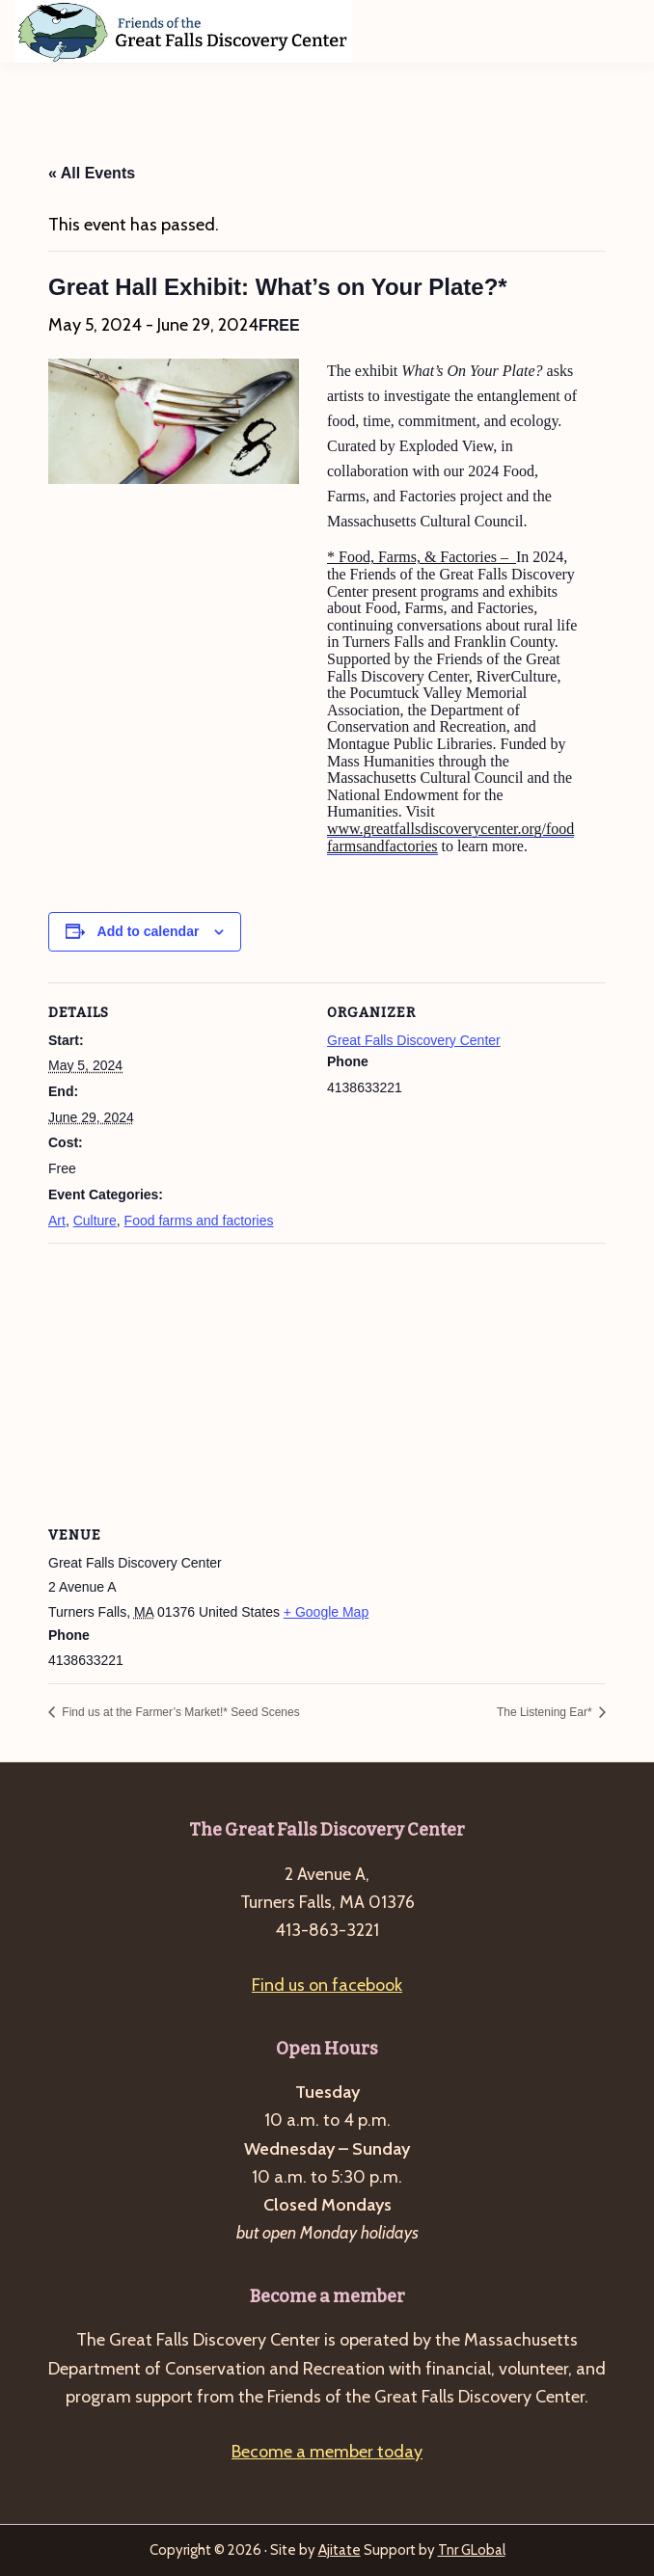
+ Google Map (326, 1612)
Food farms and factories (199, 1220)
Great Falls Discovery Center (414, 1040)
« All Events (91, 173)
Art (57, 1220)
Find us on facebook (327, 1985)
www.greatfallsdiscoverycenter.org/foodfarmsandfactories (450, 837)
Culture (95, 1220)
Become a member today (327, 2451)
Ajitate (339, 2550)
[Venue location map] (327, 1382)
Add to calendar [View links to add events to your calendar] (148, 931)
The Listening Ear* (546, 1712)
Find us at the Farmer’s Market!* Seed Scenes (179, 1712)
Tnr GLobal (471, 2550)
